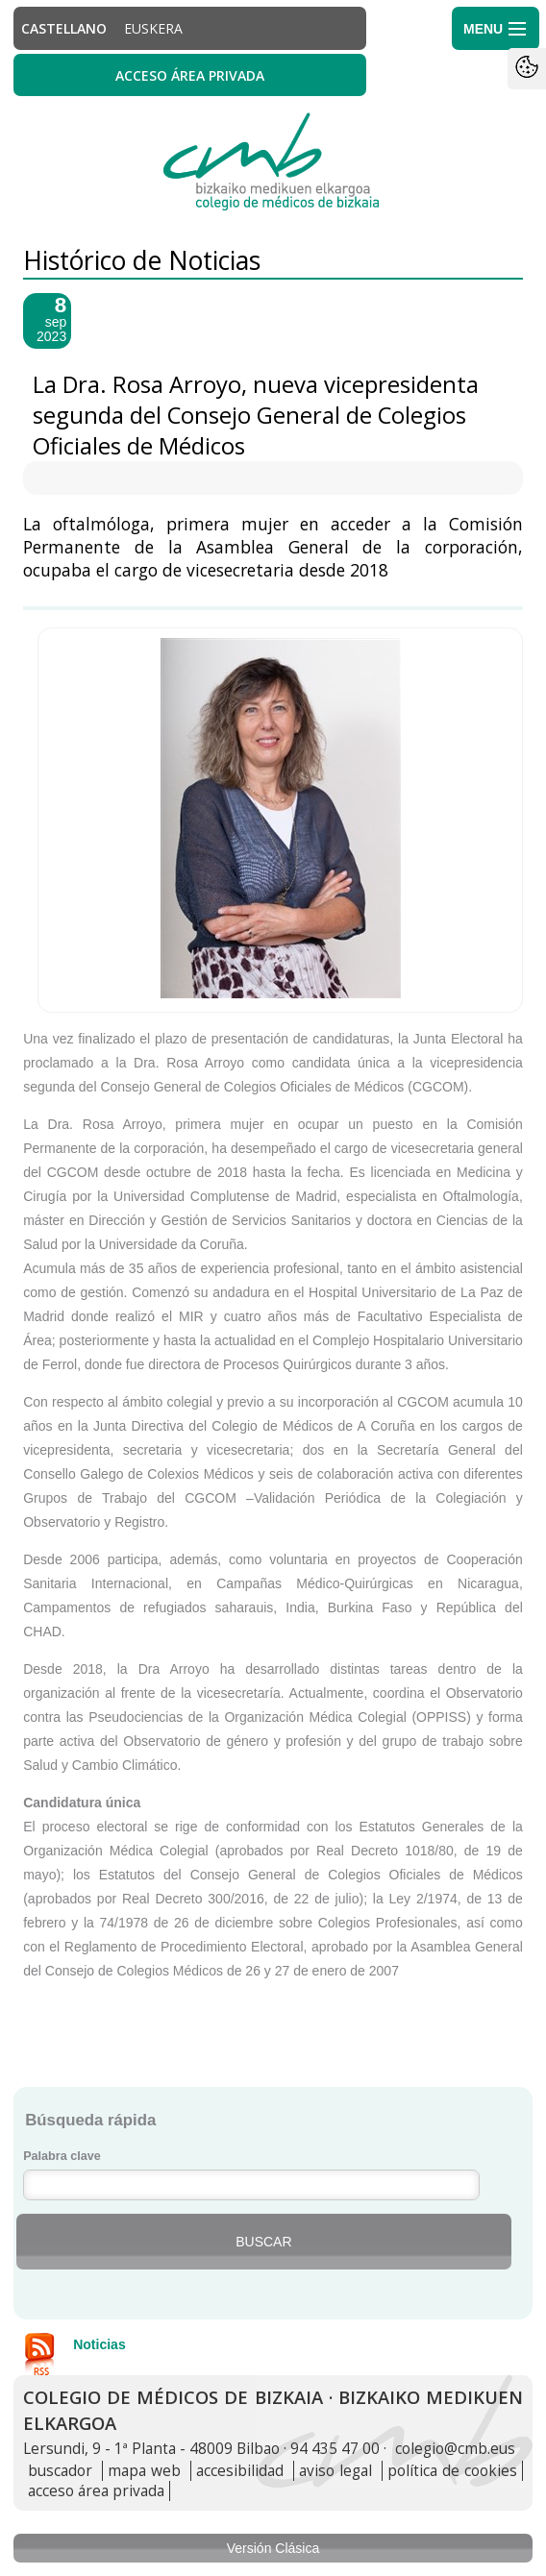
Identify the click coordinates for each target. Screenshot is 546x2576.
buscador (60, 2471)
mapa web (144, 2471)
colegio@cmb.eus (455, 2449)
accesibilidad (240, 2471)
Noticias (99, 2344)
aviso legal (335, 2471)
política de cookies (452, 2471)
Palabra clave (62, 2156)
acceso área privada (96, 2491)
